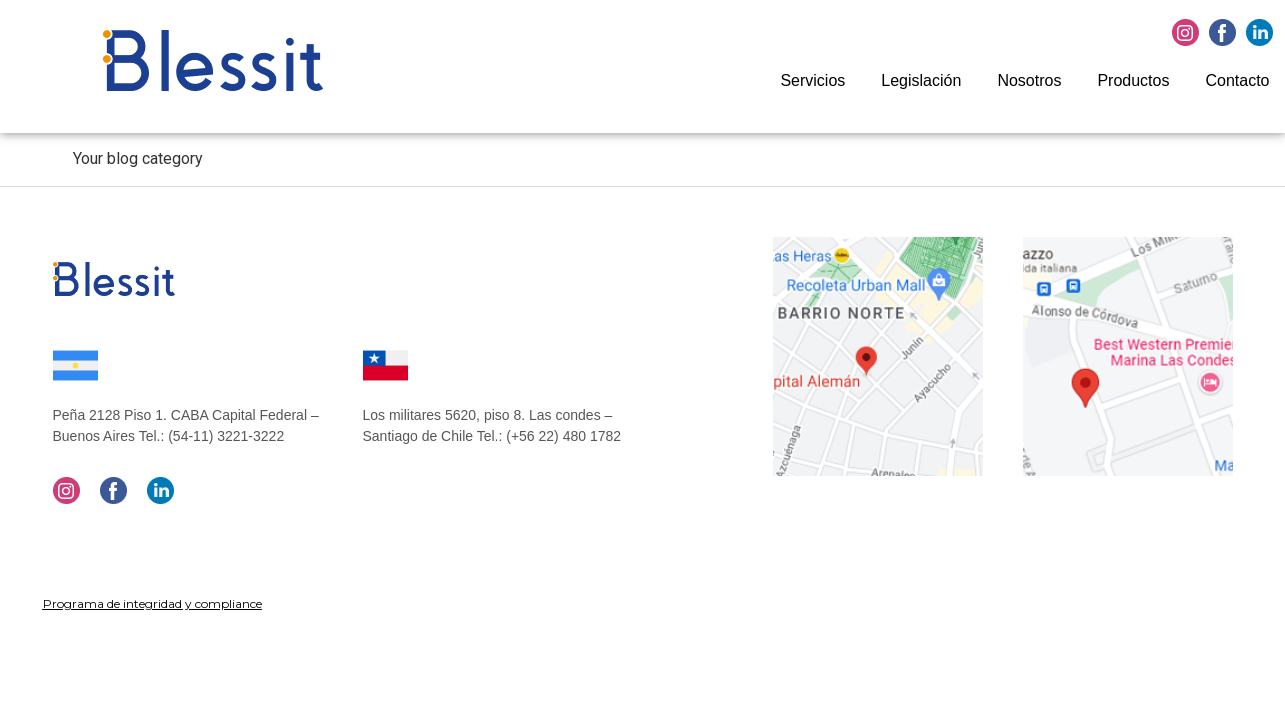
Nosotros (1029, 80)
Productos (1133, 80)
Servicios (812, 80)
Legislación (921, 80)
